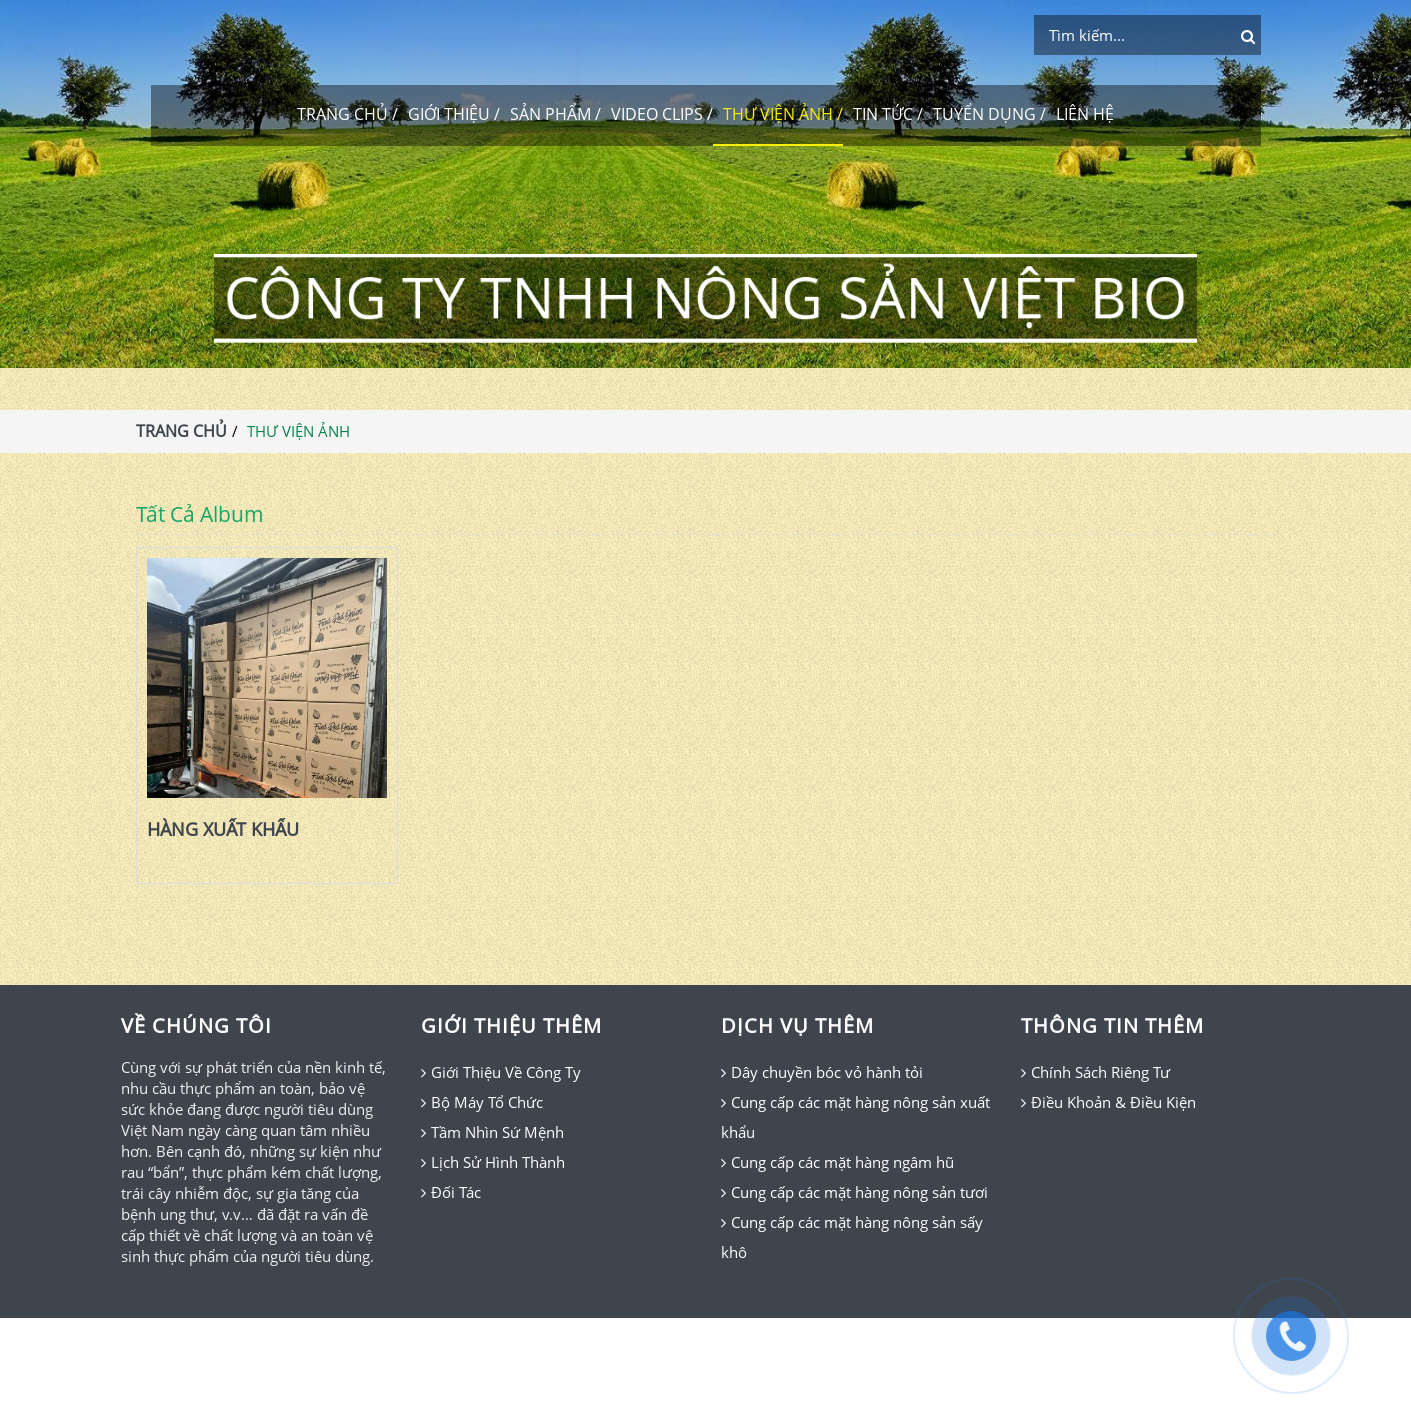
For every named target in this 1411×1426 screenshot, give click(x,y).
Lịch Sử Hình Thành (498, 1162)
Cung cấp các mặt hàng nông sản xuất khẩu (855, 1117)
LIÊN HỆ (1085, 114)
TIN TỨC (883, 114)
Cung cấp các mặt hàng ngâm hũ (842, 1162)
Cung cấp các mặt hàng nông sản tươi (859, 1192)
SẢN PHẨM (550, 114)
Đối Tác (456, 1192)
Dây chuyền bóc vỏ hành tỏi (827, 1072)
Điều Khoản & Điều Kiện (1113, 1102)
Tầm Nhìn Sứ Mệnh (497, 1132)
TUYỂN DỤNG (984, 114)
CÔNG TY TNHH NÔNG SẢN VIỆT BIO (705, 297)
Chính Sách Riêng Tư (1100, 1072)
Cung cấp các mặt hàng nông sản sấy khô (852, 1237)
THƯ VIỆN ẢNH (778, 114)
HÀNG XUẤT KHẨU (223, 829)
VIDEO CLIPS (657, 114)
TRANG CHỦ (342, 114)
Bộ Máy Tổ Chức (487, 1102)
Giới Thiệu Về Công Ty (506, 1072)
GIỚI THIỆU (449, 114)
